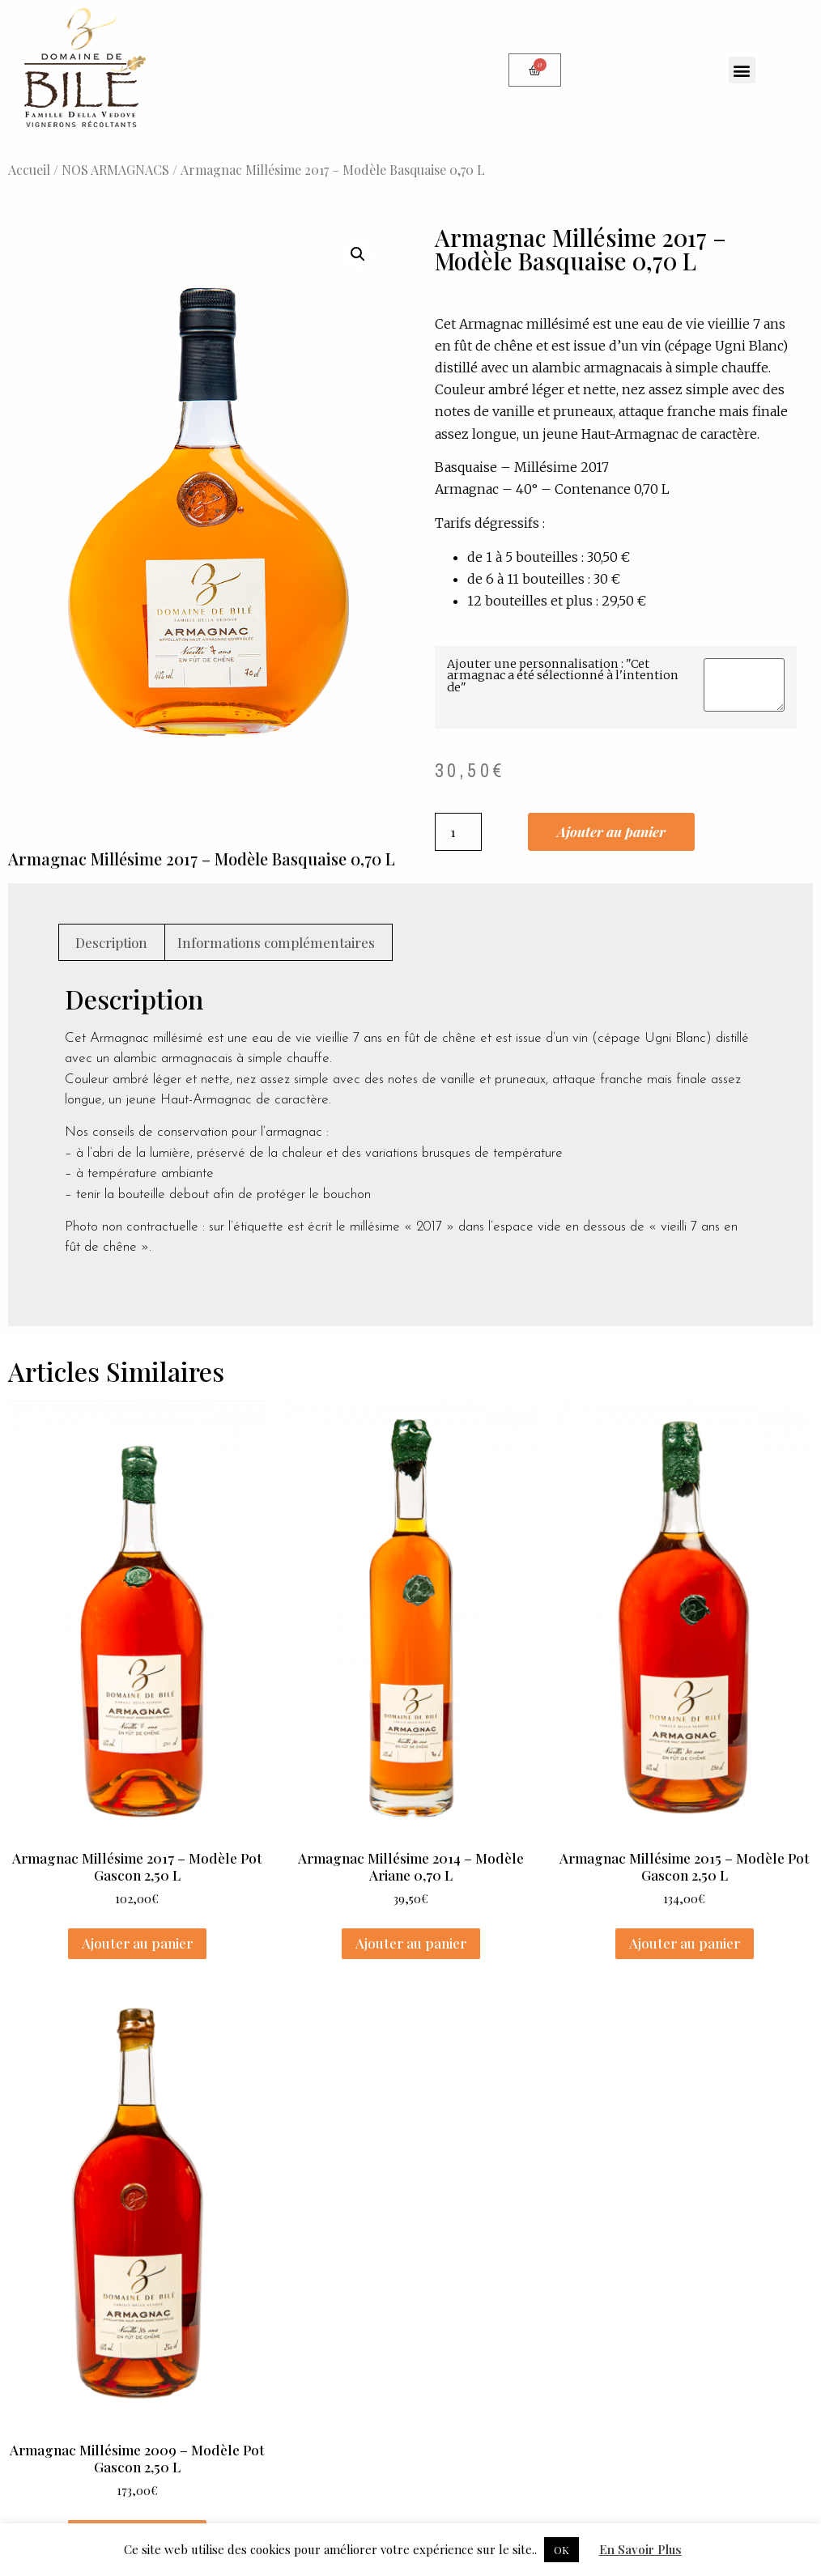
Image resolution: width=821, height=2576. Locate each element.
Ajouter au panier (611, 831)
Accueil (29, 169)
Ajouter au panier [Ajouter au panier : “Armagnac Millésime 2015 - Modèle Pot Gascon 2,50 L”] (684, 1943)
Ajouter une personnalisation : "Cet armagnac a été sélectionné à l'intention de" (562, 675)
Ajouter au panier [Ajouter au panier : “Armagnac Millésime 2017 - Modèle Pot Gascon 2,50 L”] (137, 1943)
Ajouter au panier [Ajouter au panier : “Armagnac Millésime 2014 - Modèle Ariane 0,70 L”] (410, 1943)
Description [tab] (111, 942)
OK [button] (561, 2550)
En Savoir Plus (640, 2549)
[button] (742, 70)
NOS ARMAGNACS (115, 169)
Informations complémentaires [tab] (276, 942)
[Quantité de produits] (458, 832)
